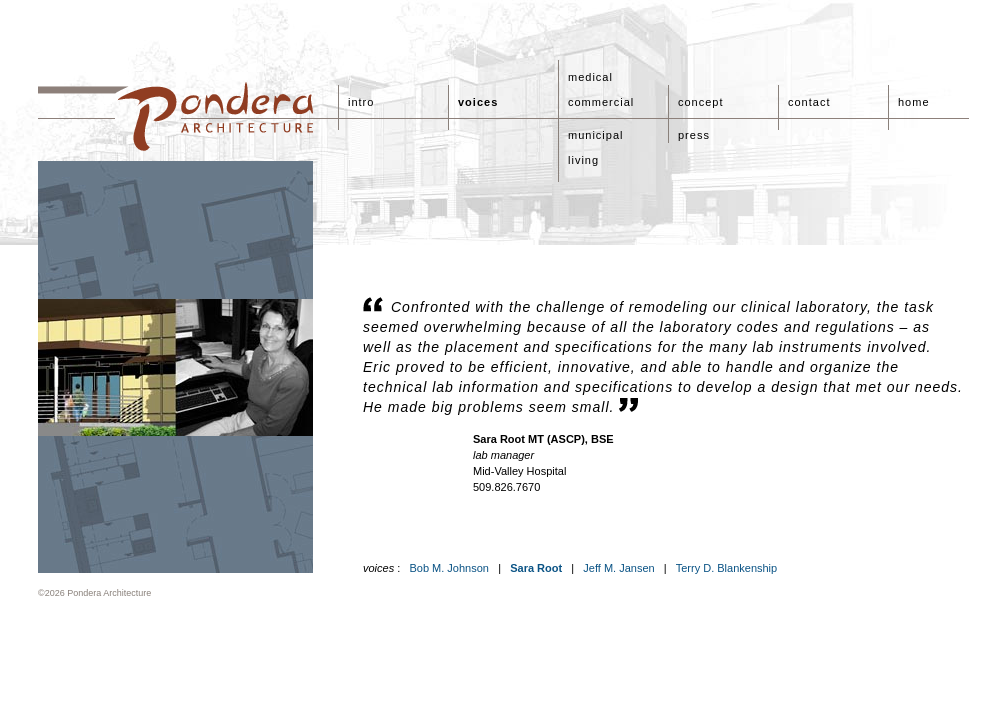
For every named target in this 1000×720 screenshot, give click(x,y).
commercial (601, 102)
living (583, 160)
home (914, 102)
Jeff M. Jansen (618, 568)
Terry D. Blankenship (727, 568)
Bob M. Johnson (449, 568)
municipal (595, 135)
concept (701, 102)
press (694, 135)
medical (590, 77)
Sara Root (536, 568)
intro (361, 102)
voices (478, 102)
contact (809, 102)
